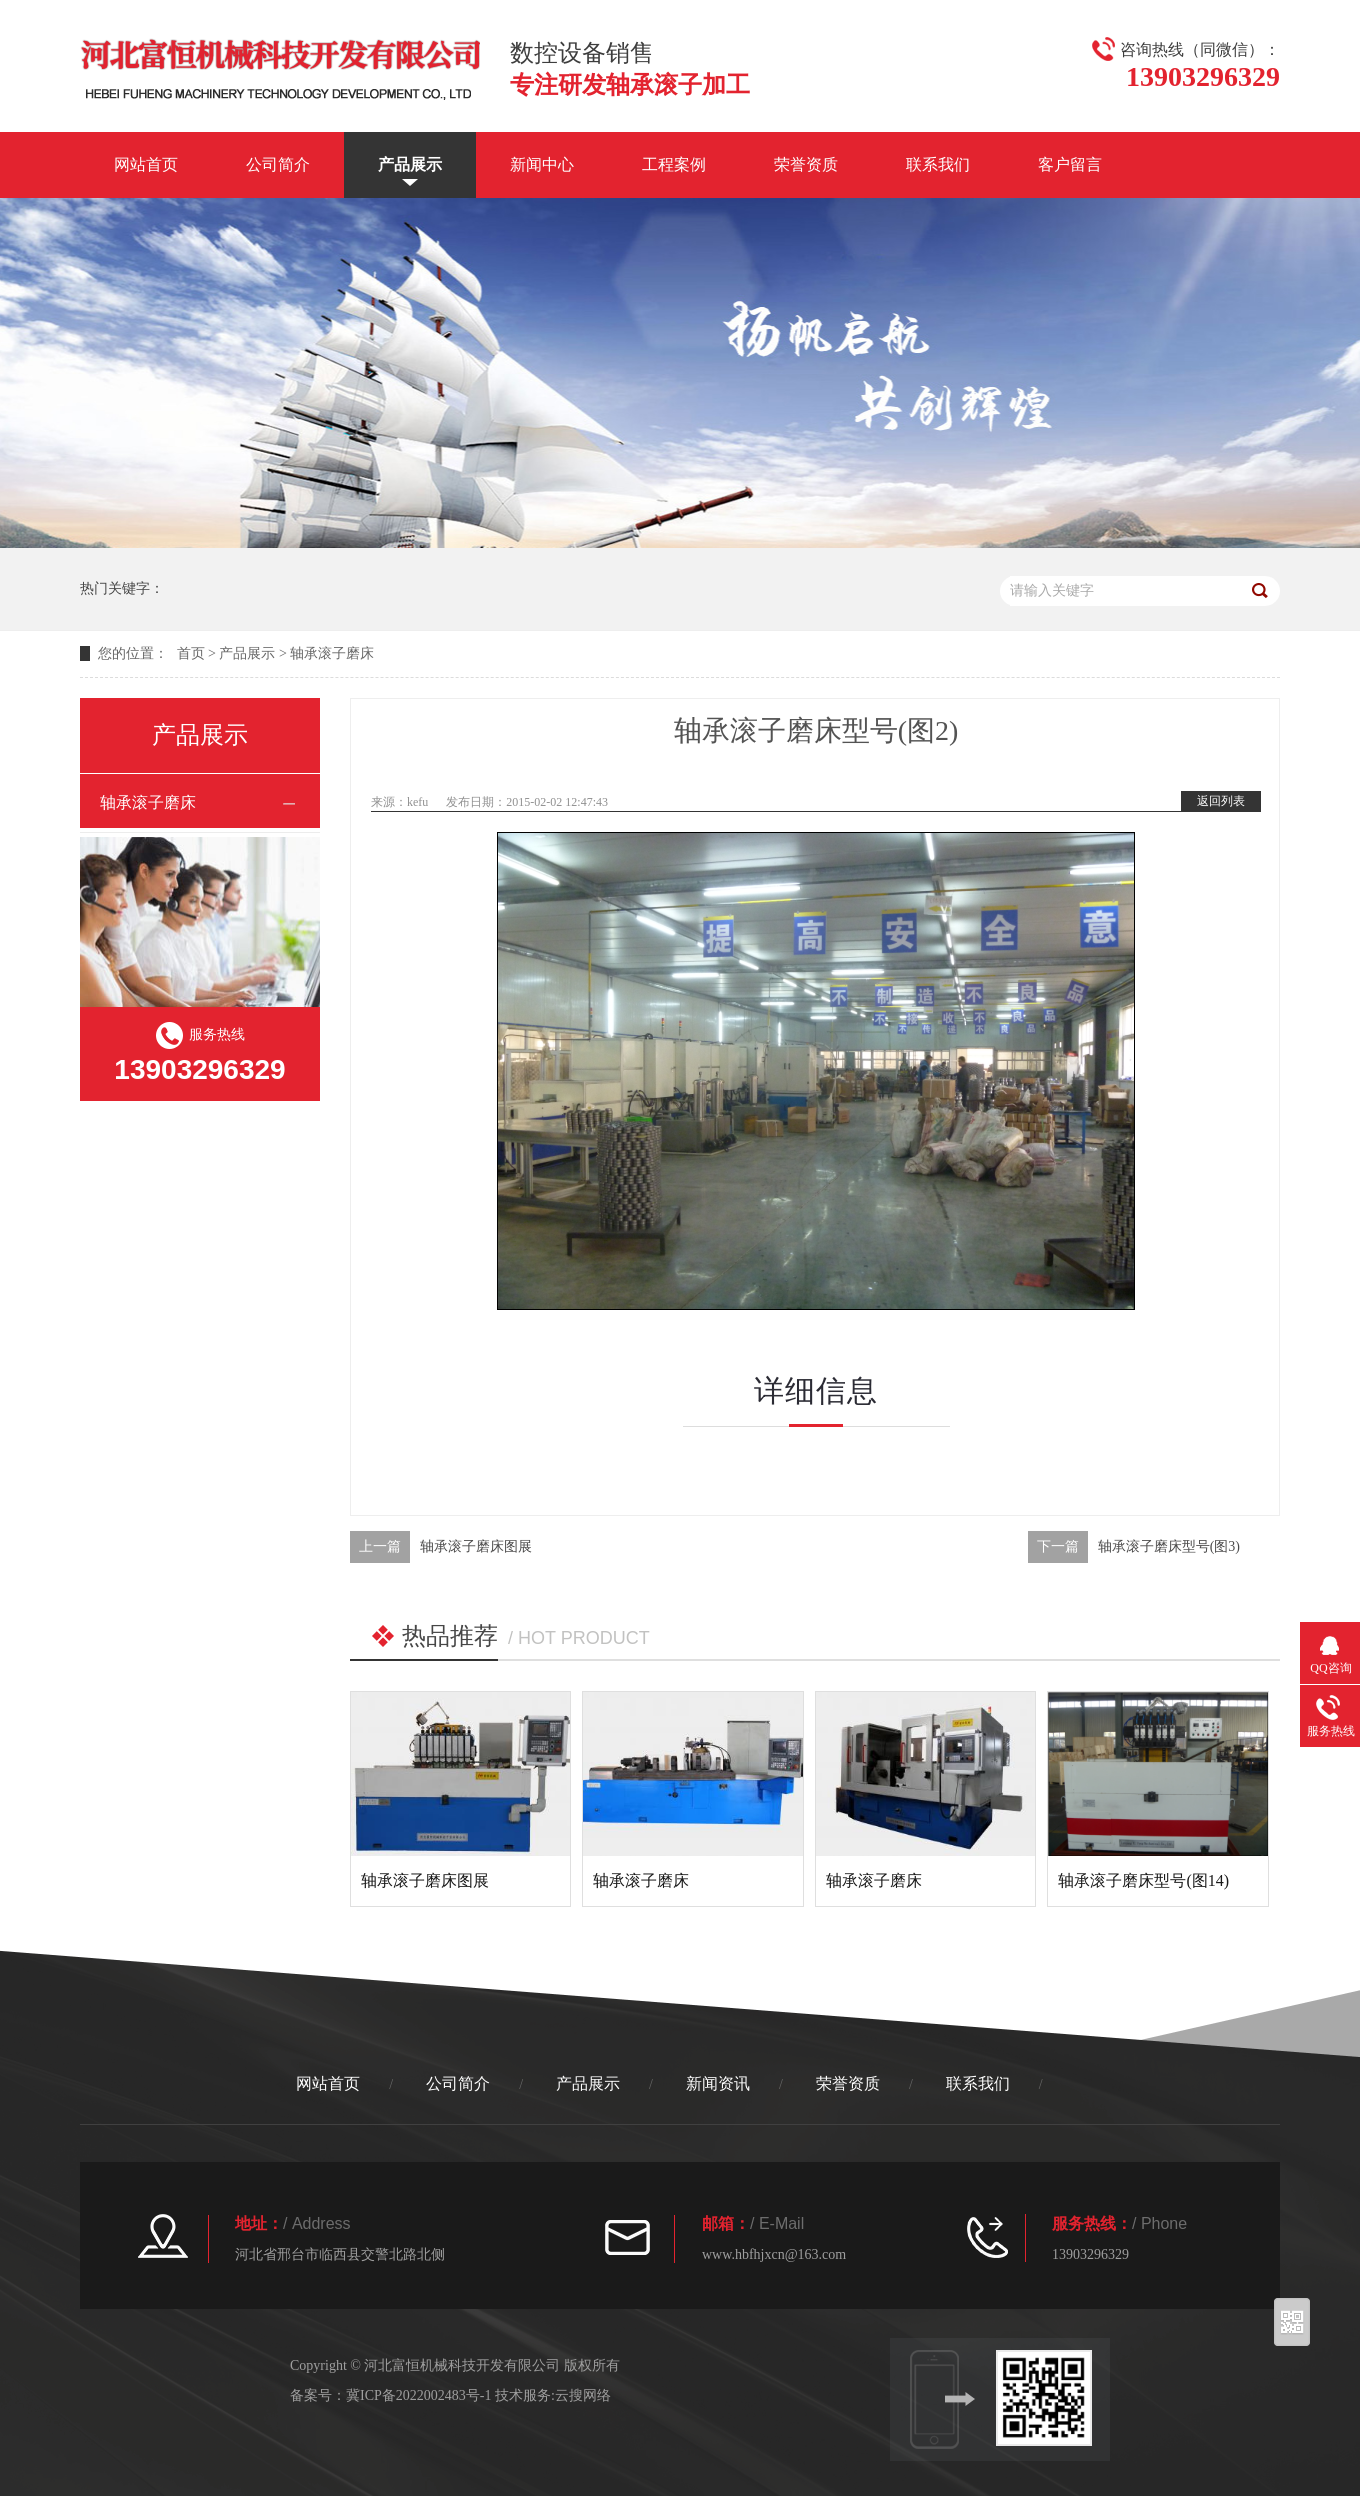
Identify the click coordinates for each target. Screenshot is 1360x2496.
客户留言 (1070, 164)
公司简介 (278, 164)
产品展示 (410, 164)
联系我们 (938, 164)
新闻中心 (542, 164)
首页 (191, 653)
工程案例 (674, 164)
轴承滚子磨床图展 (476, 1546)
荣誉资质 (806, 164)
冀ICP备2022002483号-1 (418, 2395)
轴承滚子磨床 (332, 653)
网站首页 (146, 164)
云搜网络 (583, 2395)
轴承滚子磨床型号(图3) (1169, 1546)
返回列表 (1221, 801)
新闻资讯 (718, 2083)
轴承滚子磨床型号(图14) (1143, 1880)
